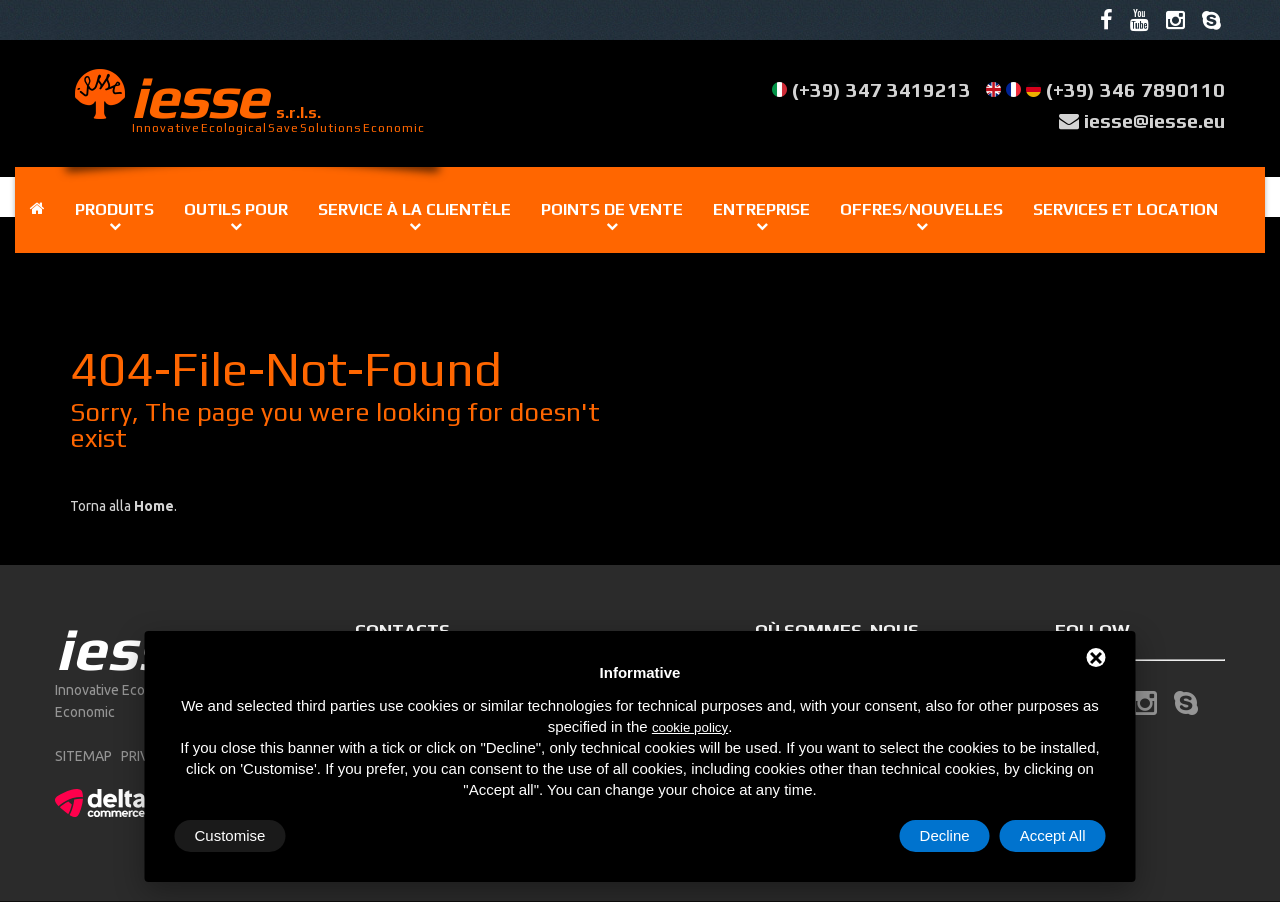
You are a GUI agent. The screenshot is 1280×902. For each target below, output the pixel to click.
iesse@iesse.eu (1154, 120)
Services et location (1125, 209)
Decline (945, 835)
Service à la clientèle (414, 209)
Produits (114, 209)
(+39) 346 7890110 (1135, 89)
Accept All (1053, 835)
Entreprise (761, 209)
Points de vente (612, 209)
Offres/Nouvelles (921, 209)
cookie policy (690, 727)
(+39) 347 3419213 (881, 89)
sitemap (83, 756)
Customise (230, 835)
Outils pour (236, 209)
